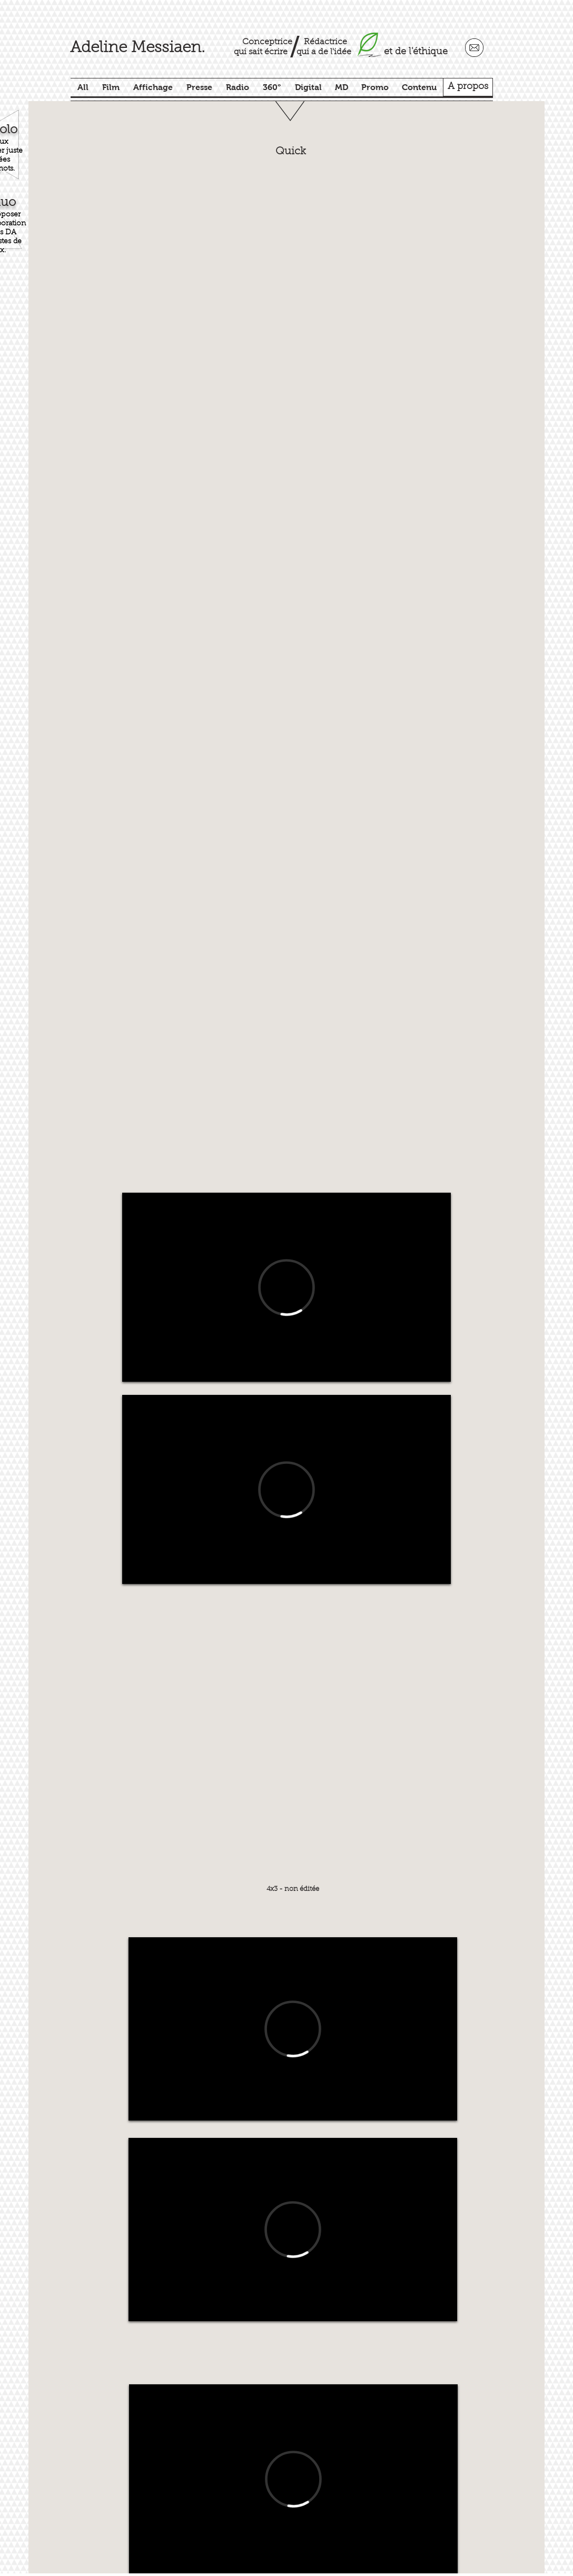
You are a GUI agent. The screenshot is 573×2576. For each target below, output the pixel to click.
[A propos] (468, 87)
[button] (292, 354)
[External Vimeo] (286, 1287)
